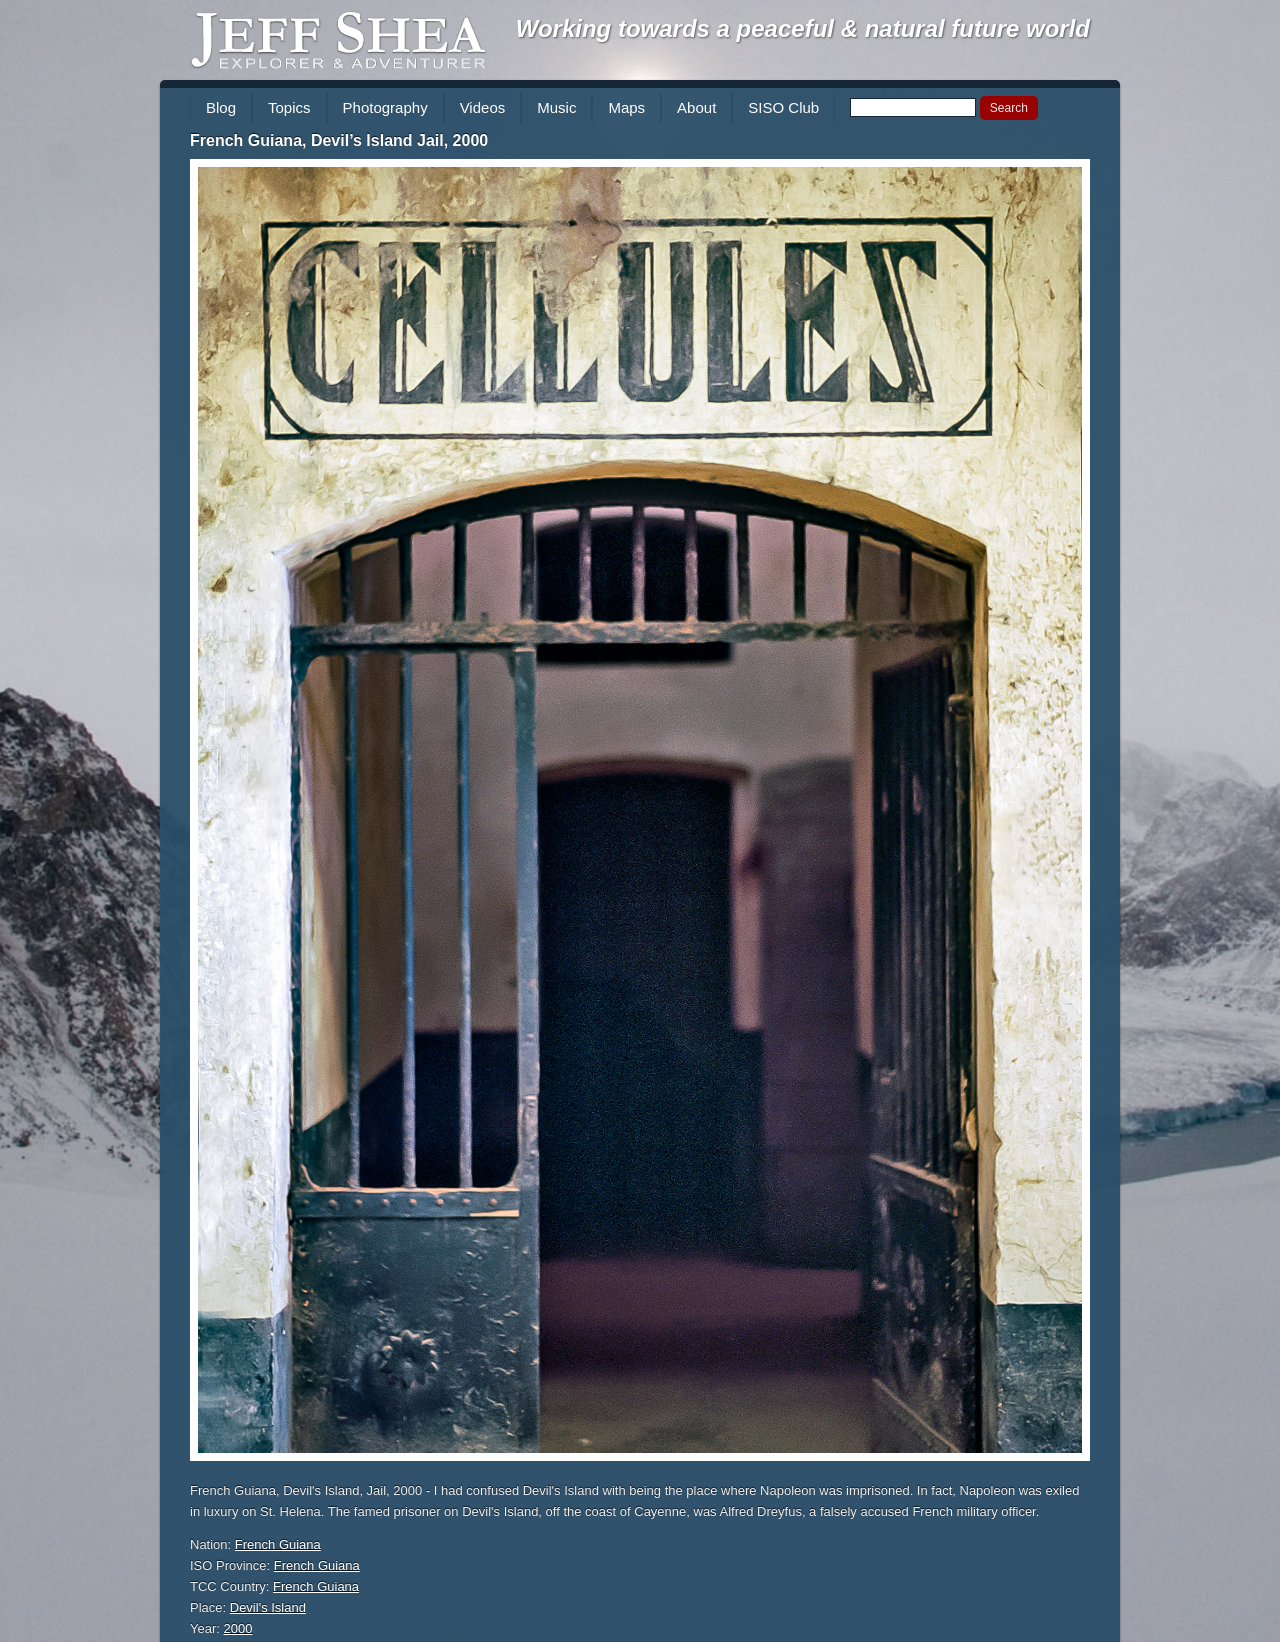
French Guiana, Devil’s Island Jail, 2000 (339, 140)
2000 (238, 1628)
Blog (221, 107)
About (696, 107)
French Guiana (278, 1544)
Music (556, 107)
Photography (385, 107)
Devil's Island (268, 1607)
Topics (289, 107)
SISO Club (783, 107)
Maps (626, 107)
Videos (483, 107)
